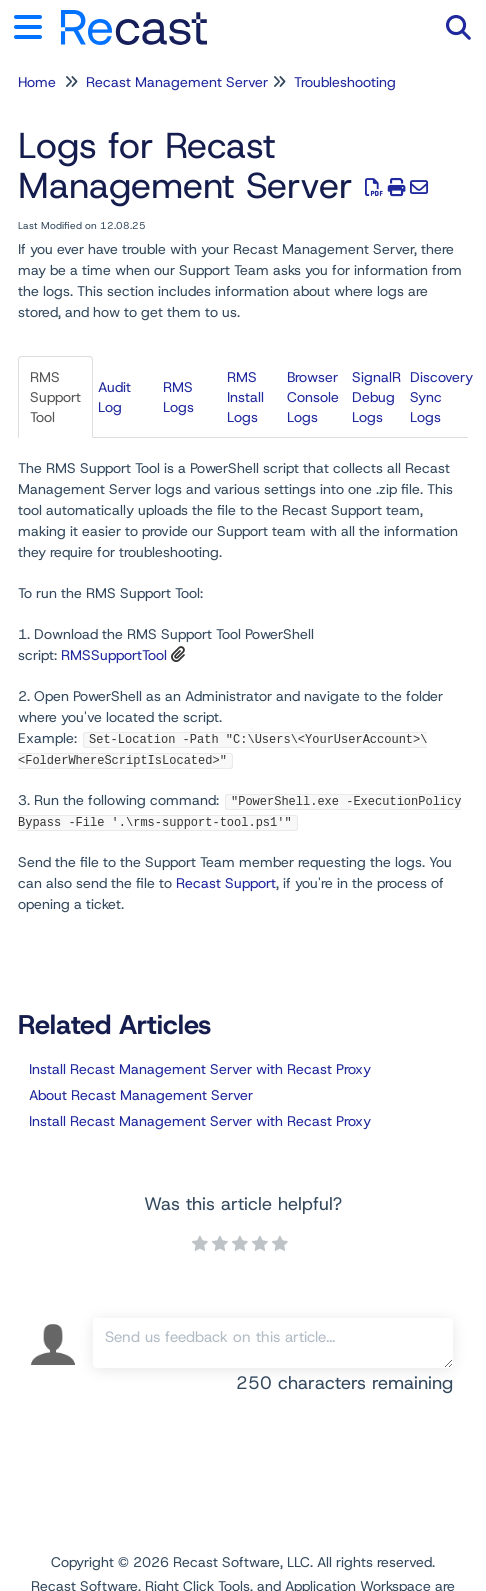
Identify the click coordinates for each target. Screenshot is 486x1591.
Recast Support (226, 883)
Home (37, 82)
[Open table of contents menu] (35, 24)
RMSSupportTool (114, 655)
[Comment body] (273, 1343)
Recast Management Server (177, 82)
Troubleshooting (345, 82)
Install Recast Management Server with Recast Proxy (200, 1069)
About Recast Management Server (141, 1095)
